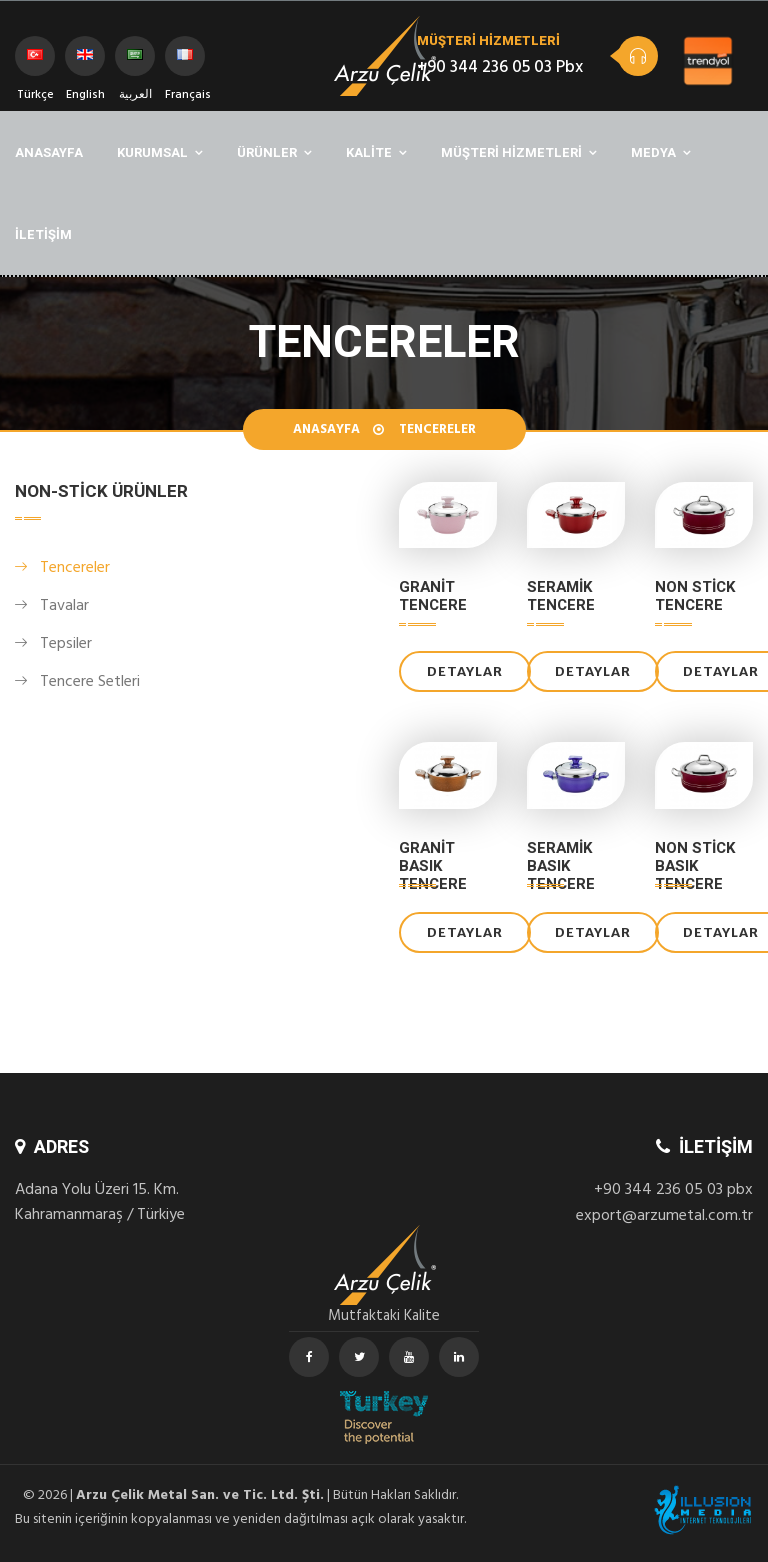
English (85, 62)
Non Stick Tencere (695, 596)
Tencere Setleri (90, 683)
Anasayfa (326, 431)
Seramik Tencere (561, 596)
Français (185, 62)
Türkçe (35, 62)
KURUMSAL (152, 152)
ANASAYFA (49, 152)
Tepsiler (66, 645)
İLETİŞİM (43, 234)
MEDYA (653, 152)
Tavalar (64, 607)
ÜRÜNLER (267, 152)
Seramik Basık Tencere (561, 866)
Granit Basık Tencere (433, 866)
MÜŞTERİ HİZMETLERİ (511, 152)
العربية (135, 62)
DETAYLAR (465, 671)
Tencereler (75, 569)
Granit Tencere (433, 596)
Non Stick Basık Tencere (695, 866)
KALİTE (369, 152)
